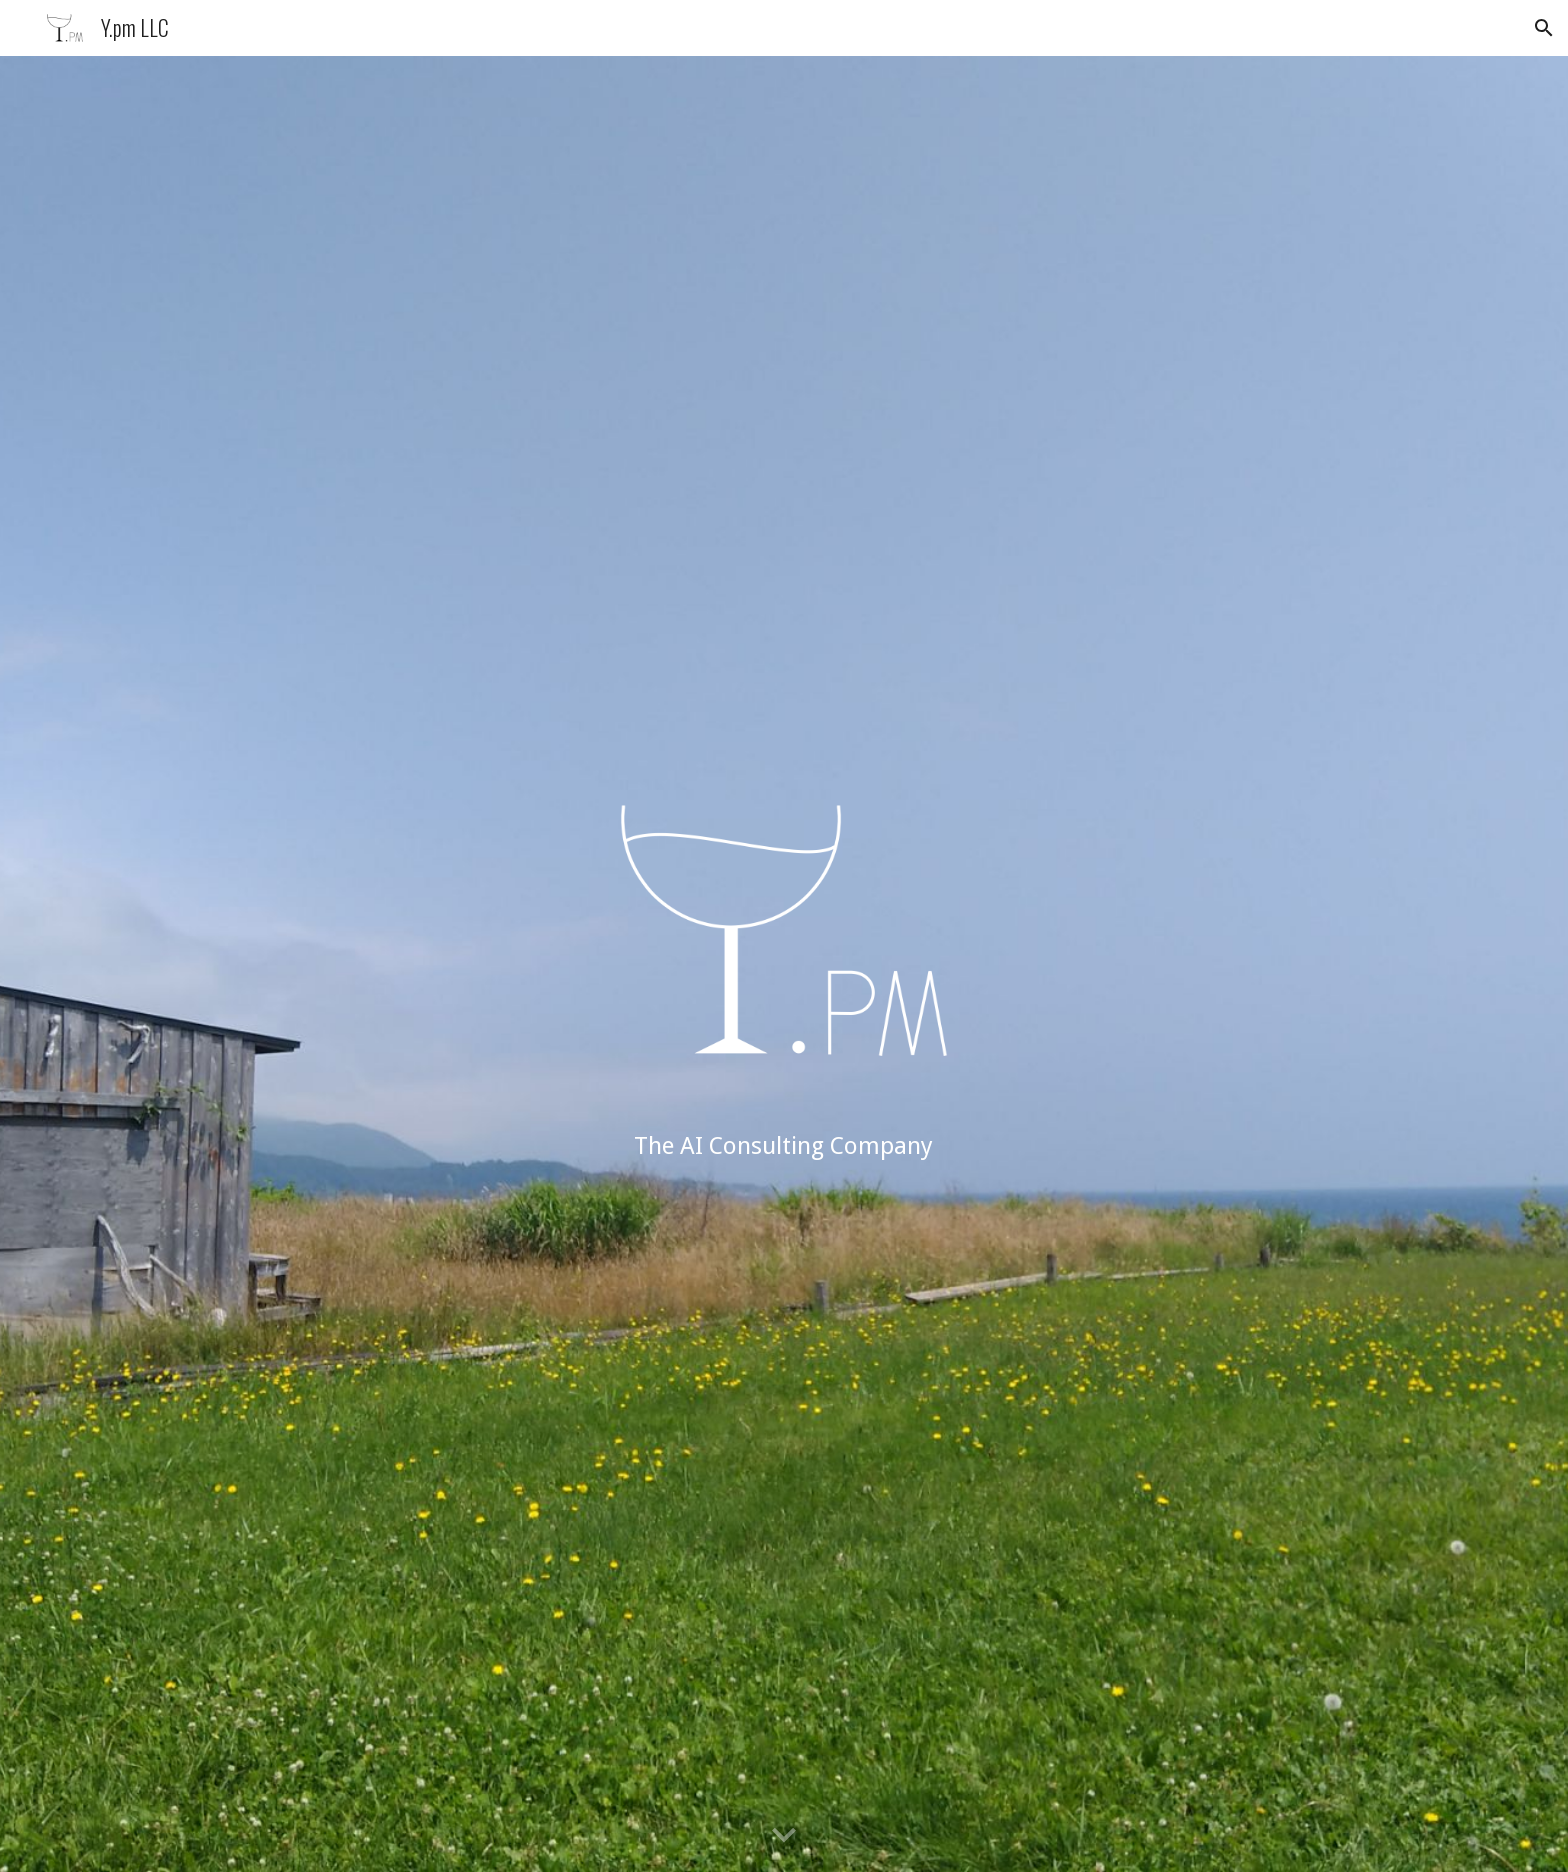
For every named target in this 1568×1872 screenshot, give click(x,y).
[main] (783, 1146)
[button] (1544, 28)
